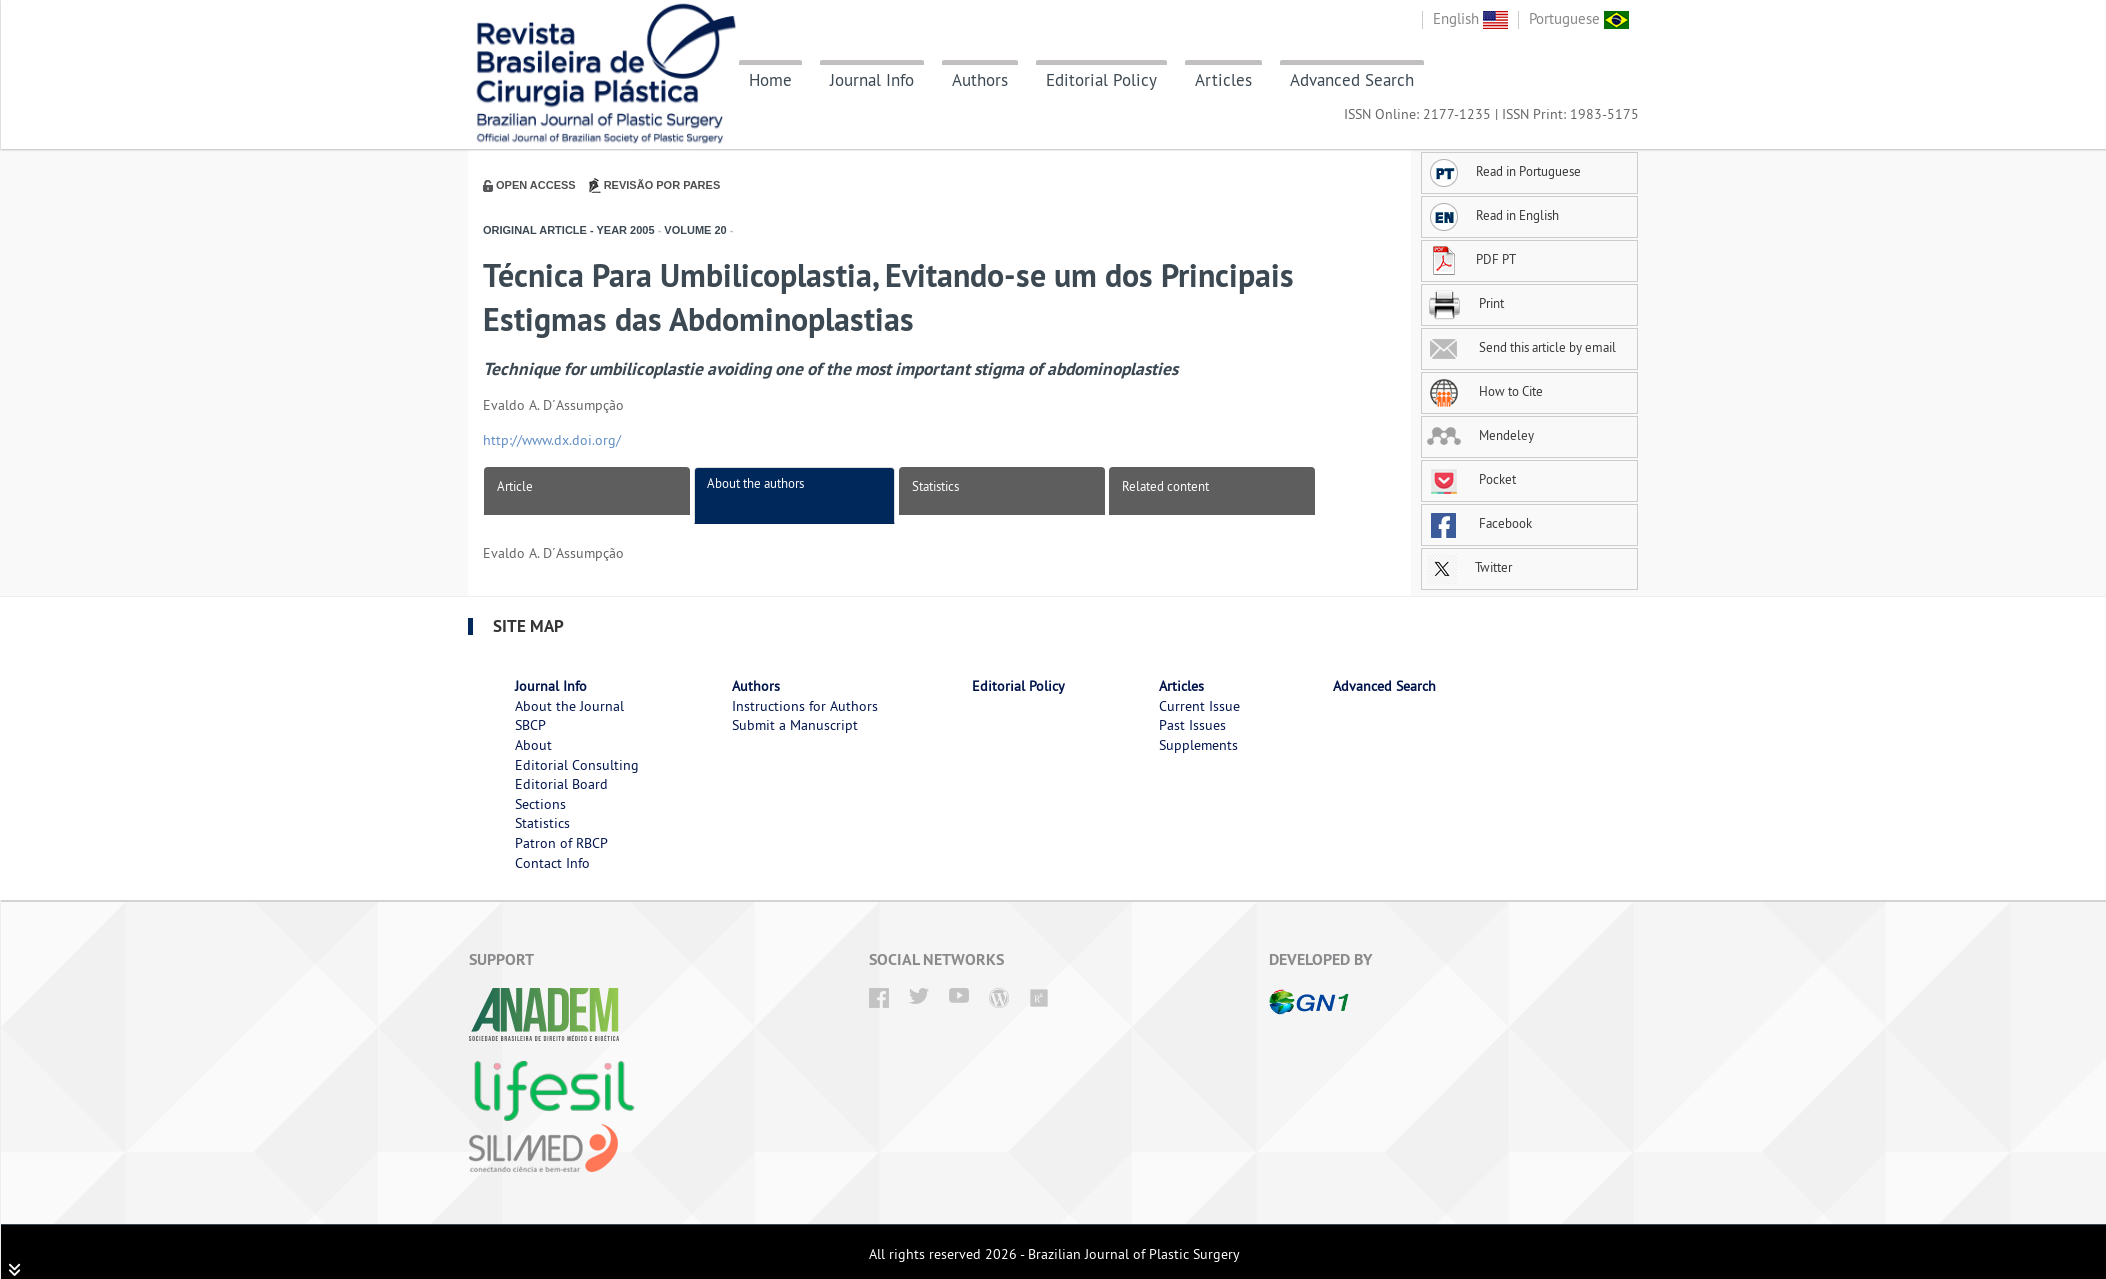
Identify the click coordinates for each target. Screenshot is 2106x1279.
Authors (980, 80)
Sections (540, 804)
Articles (1223, 80)
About (533, 745)
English (1470, 18)
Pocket (1471, 479)
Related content (1165, 486)
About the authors (755, 483)
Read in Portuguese (1504, 171)
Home (770, 80)
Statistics (935, 486)
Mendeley (1480, 435)
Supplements (1198, 745)
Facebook (1479, 523)
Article (515, 486)
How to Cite (1485, 391)
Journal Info (872, 80)
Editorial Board (561, 784)
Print (1465, 303)
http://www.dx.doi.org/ (552, 440)
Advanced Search (1352, 80)
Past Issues (1192, 725)
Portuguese (1579, 18)
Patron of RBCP (561, 843)
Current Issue (1199, 706)
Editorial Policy (1101, 80)
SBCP (530, 725)
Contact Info (552, 863)
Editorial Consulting (577, 765)
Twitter (1469, 567)
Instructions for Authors (805, 706)
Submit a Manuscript (795, 725)
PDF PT (1471, 259)
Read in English (1493, 215)
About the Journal (569, 706)
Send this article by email (1521, 347)
